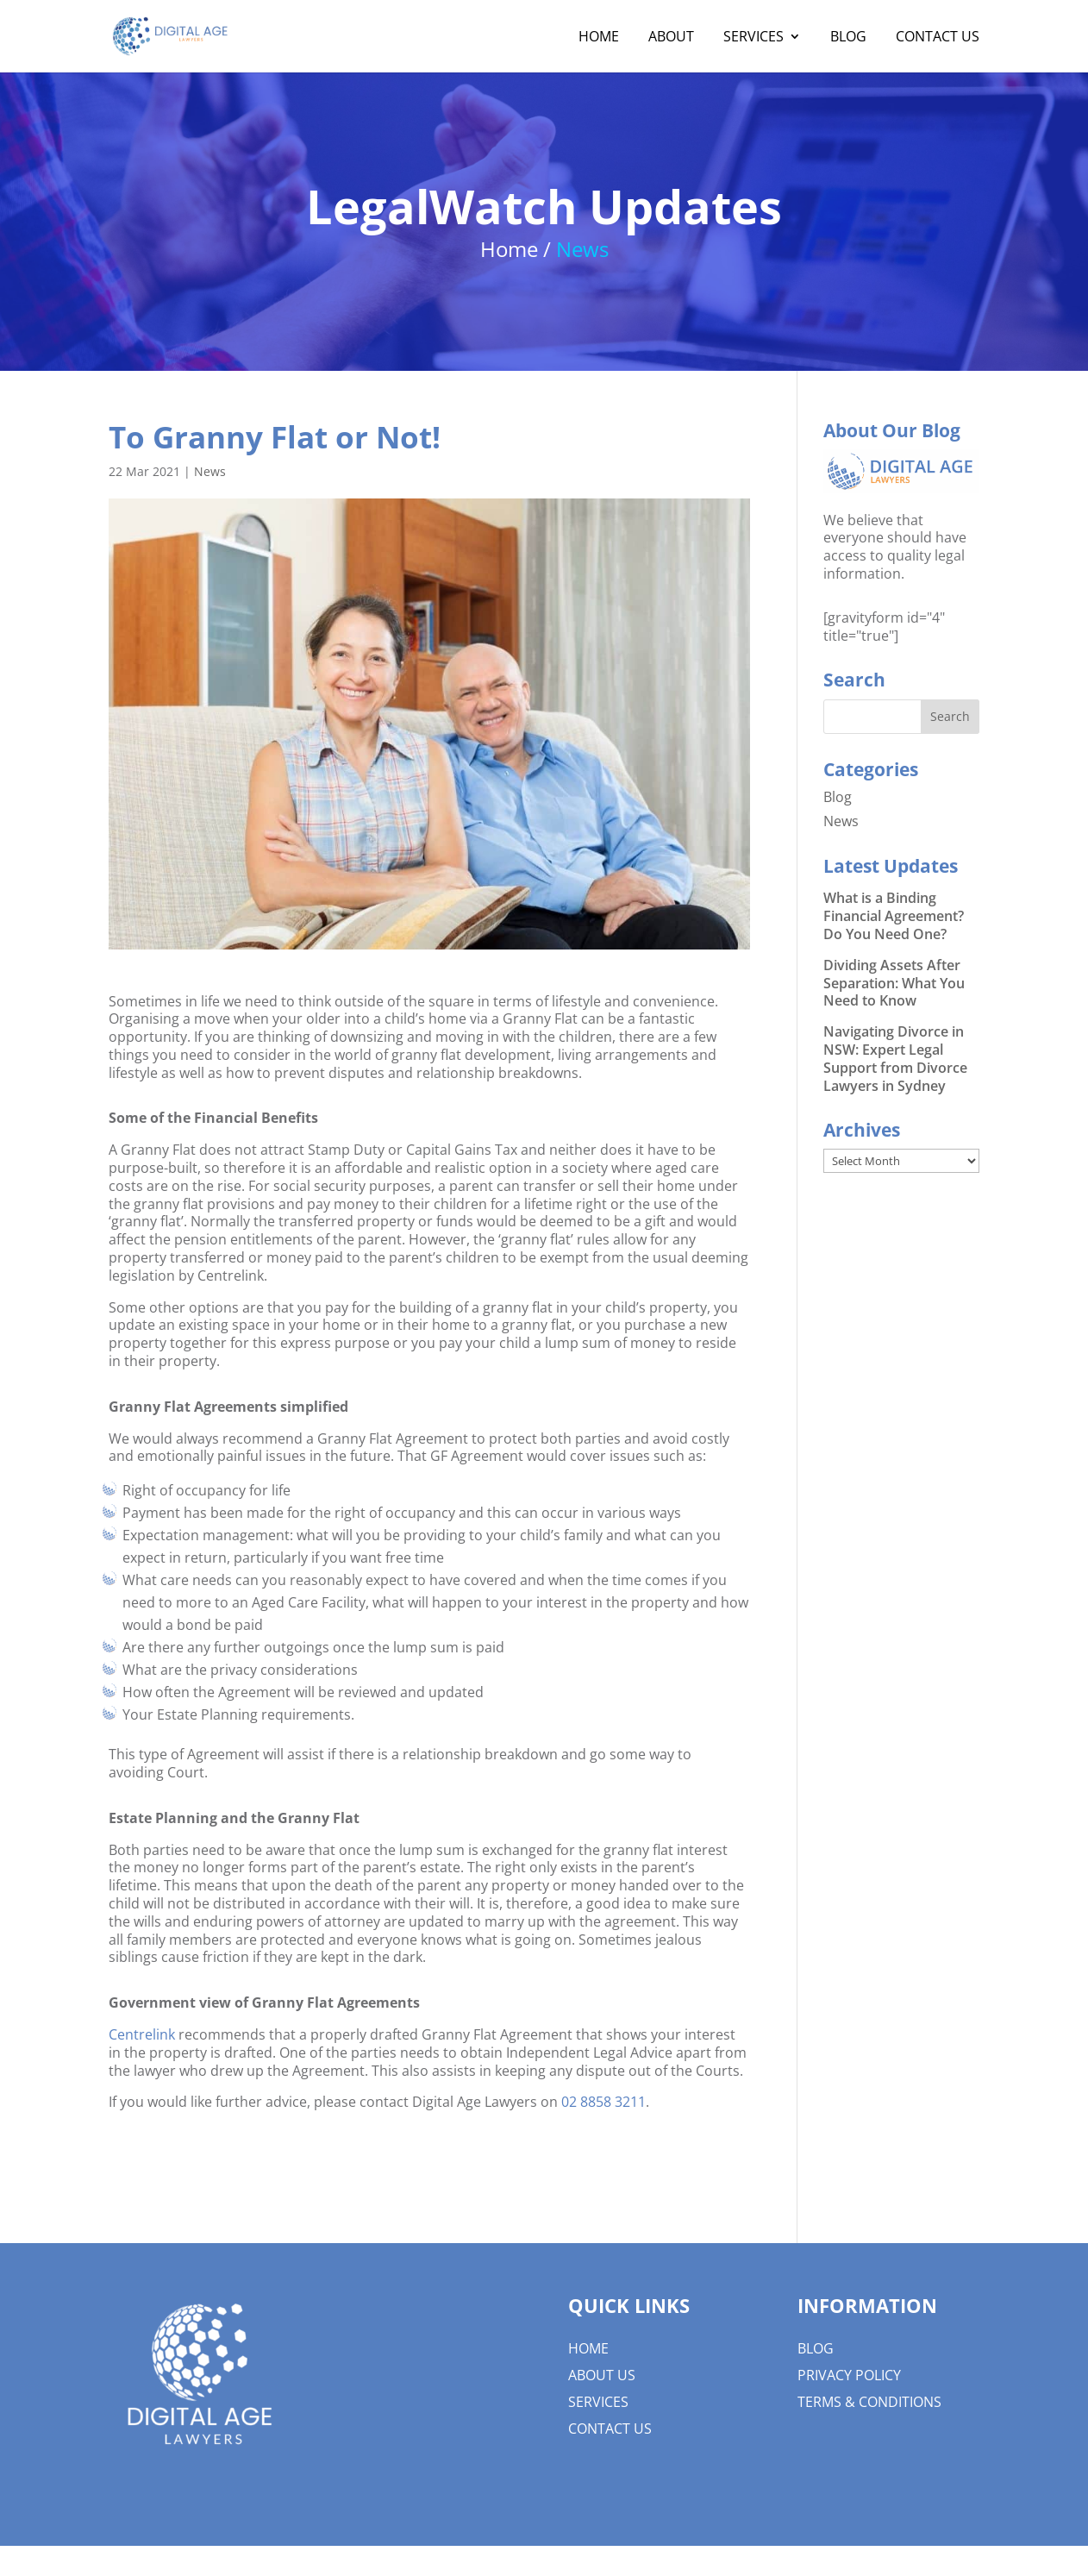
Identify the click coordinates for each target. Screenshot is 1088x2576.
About (671, 38)
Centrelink (142, 2034)
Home (598, 38)
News (210, 471)
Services (753, 38)
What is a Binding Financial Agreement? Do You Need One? (893, 915)
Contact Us (937, 38)
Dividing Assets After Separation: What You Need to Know (894, 983)
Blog (848, 38)
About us (601, 2375)
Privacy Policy (849, 2375)
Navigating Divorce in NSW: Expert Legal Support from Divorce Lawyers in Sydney (895, 1058)
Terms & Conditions (869, 2401)
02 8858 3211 (603, 2101)
